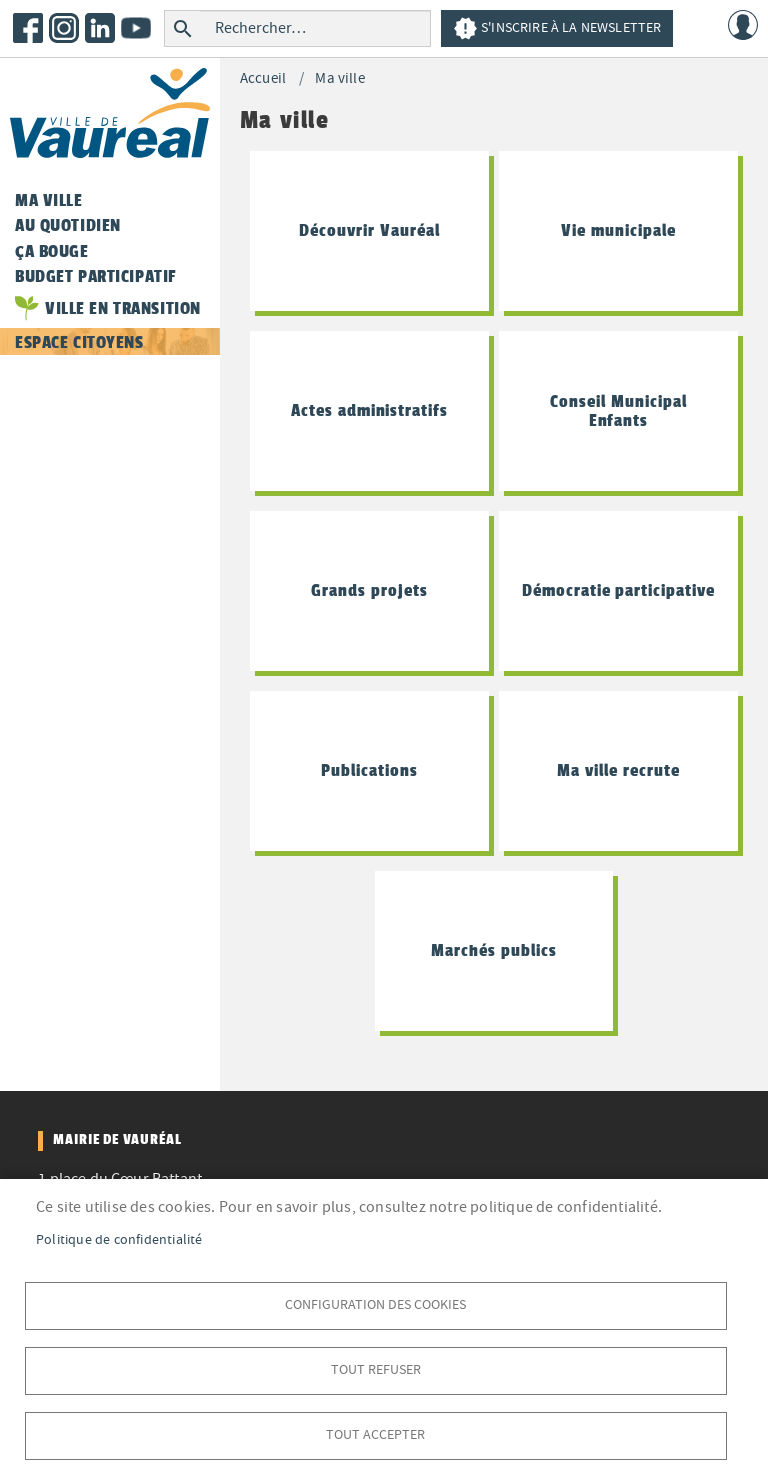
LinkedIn (100, 28)
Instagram (64, 28)
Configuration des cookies (375, 1304)
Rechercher (182, 28)
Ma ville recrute (618, 770)
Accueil (263, 78)
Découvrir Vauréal (369, 230)
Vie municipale (618, 230)
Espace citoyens (79, 342)
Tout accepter (375, 1434)
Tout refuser (376, 1369)
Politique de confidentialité (119, 1239)
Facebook (28, 28)
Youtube (136, 28)
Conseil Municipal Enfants (618, 410)
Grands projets (369, 590)
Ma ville (339, 78)
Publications (369, 770)
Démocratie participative (618, 590)
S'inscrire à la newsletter (557, 28)
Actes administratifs (369, 410)
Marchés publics (493, 950)
